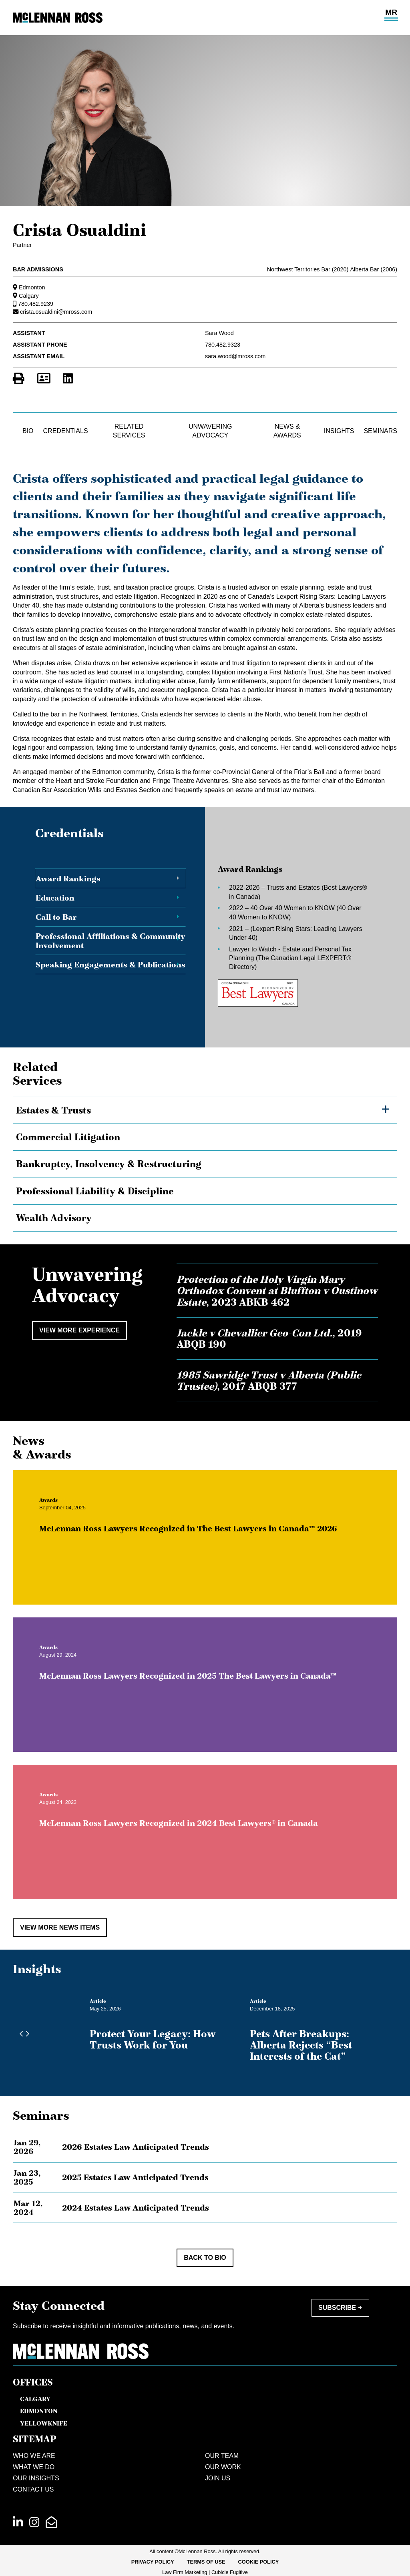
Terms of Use (206, 2562)
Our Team (222, 2455)
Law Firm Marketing (184, 2572)
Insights (339, 430)
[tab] (110, 878)
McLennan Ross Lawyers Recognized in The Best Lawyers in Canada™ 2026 (200, 1540)
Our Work (223, 2467)
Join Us (217, 2478)
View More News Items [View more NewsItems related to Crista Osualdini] (60, 1927)
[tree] (205, 1164)
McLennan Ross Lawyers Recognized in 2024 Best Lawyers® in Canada (190, 1835)
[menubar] (205, 2562)
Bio (28, 430)
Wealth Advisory (54, 1218)
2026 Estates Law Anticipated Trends (135, 2147)
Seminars (380, 430)
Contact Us (33, 2489)
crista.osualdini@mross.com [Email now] (56, 312)
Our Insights (36, 2478)
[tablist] (205, 935)
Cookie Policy (258, 2562)
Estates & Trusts (53, 1110)
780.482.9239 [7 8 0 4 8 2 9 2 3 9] (35, 304)
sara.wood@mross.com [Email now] (235, 356)
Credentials (65, 430)
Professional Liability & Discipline (95, 1191)
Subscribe (337, 2307)
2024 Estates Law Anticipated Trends (135, 2208)
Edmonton (32, 287)
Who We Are (34, 2455)
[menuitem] (153, 2562)
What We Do (33, 2467)
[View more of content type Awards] (60, 1512)
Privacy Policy (152, 2562)
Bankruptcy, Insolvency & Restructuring (108, 1164)
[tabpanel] (290, 935)
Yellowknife (43, 2423)
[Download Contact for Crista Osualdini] (43, 378)
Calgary (29, 296)
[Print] (18, 378)
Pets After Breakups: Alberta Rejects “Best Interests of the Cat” (301, 2044)
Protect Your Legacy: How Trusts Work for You (152, 2039)
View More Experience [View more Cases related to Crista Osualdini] (79, 1330)
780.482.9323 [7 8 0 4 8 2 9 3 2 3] (222, 344)
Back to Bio (205, 2257)
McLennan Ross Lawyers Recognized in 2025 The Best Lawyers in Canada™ (199, 1688)
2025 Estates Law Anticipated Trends (135, 2177)
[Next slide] (25, 2034)
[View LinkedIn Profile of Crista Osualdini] (68, 378)
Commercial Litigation (68, 1137)
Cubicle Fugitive (229, 2572)
